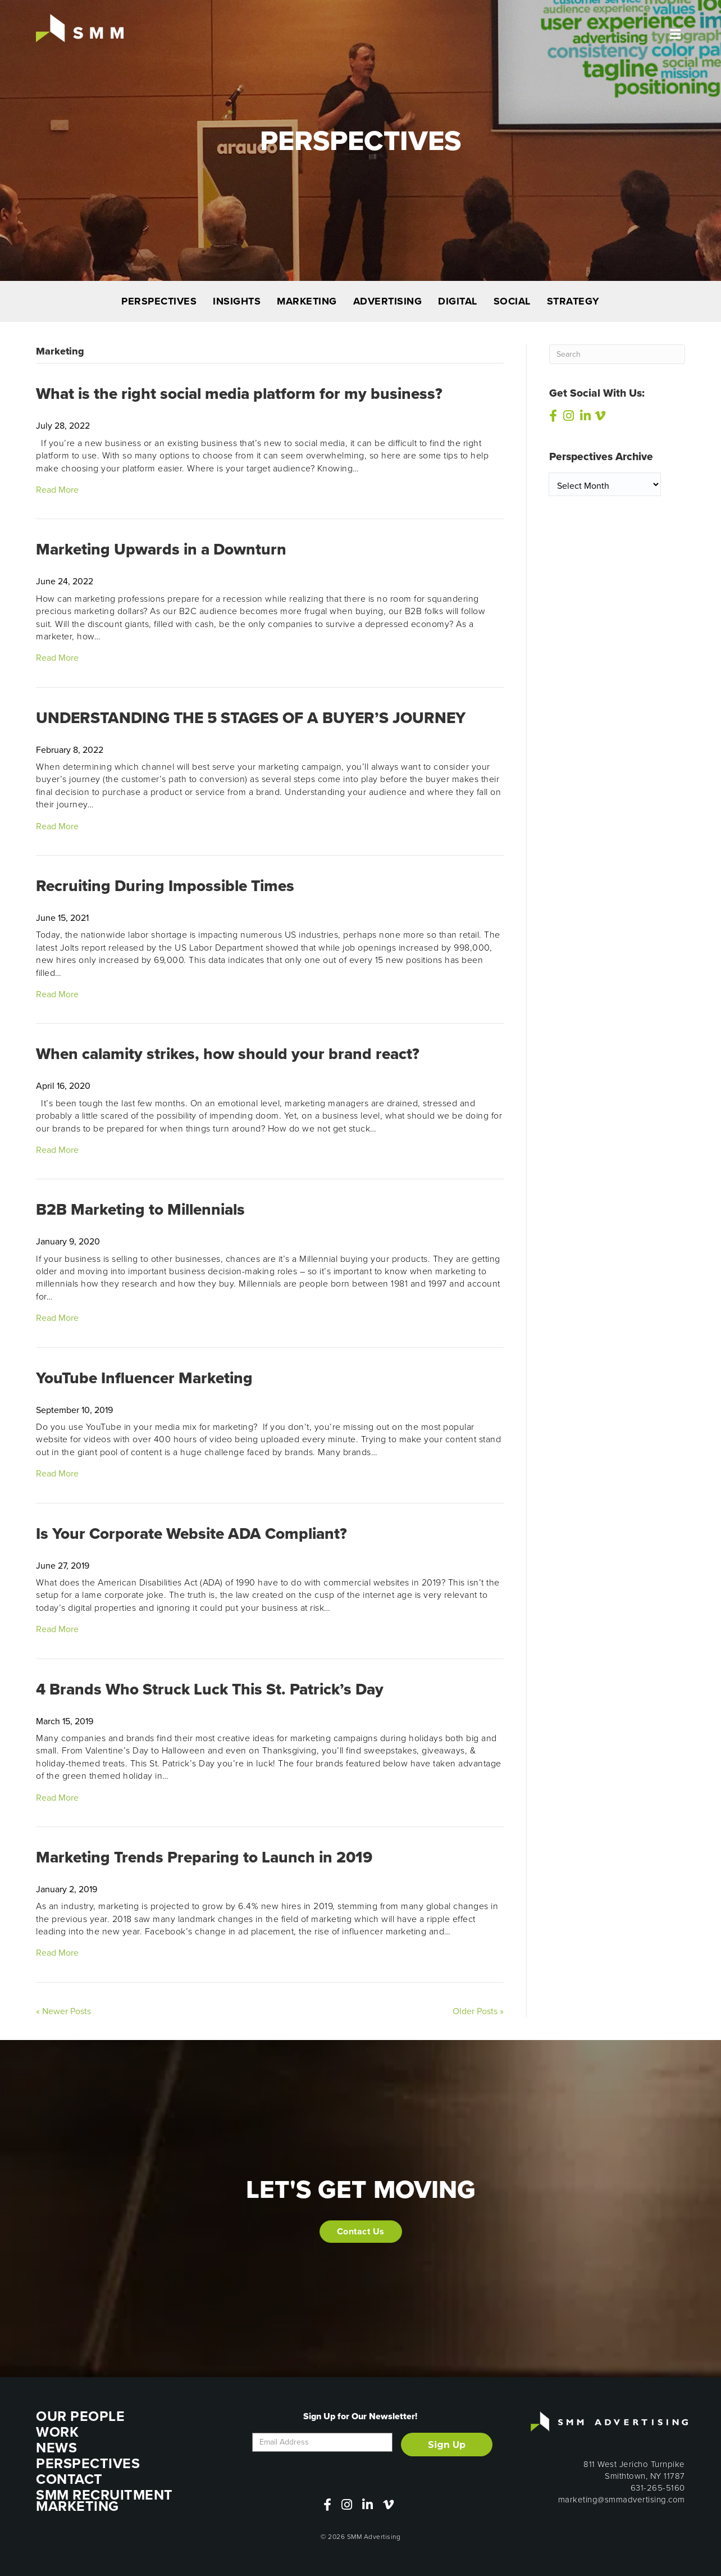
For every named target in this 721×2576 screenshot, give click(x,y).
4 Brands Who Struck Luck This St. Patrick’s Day (210, 1689)
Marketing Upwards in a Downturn (161, 549)
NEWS (56, 2447)
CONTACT (69, 2479)
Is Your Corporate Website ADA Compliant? (191, 1533)
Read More (57, 489)
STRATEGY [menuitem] (573, 301)
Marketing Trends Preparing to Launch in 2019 (204, 1857)
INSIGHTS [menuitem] (237, 301)
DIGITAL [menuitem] (457, 301)
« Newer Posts (63, 2011)
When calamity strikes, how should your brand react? (227, 1053)
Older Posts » (478, 2011)
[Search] (617, 354)
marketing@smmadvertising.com (621, 2499)
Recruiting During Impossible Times (165, 885)
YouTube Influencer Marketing (144, 1377)
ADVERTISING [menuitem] (387, 301)
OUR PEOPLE (80, 2416)
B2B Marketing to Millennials (140, 1209)
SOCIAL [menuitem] (512, 301)
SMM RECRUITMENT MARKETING (104, 2500)
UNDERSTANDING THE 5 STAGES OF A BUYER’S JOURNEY (251, 717)
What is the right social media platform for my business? (239, 393)
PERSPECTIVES (88, 2463)
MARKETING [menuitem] (307, 301)
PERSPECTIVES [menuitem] (159, 301)
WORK (57, 2431)
